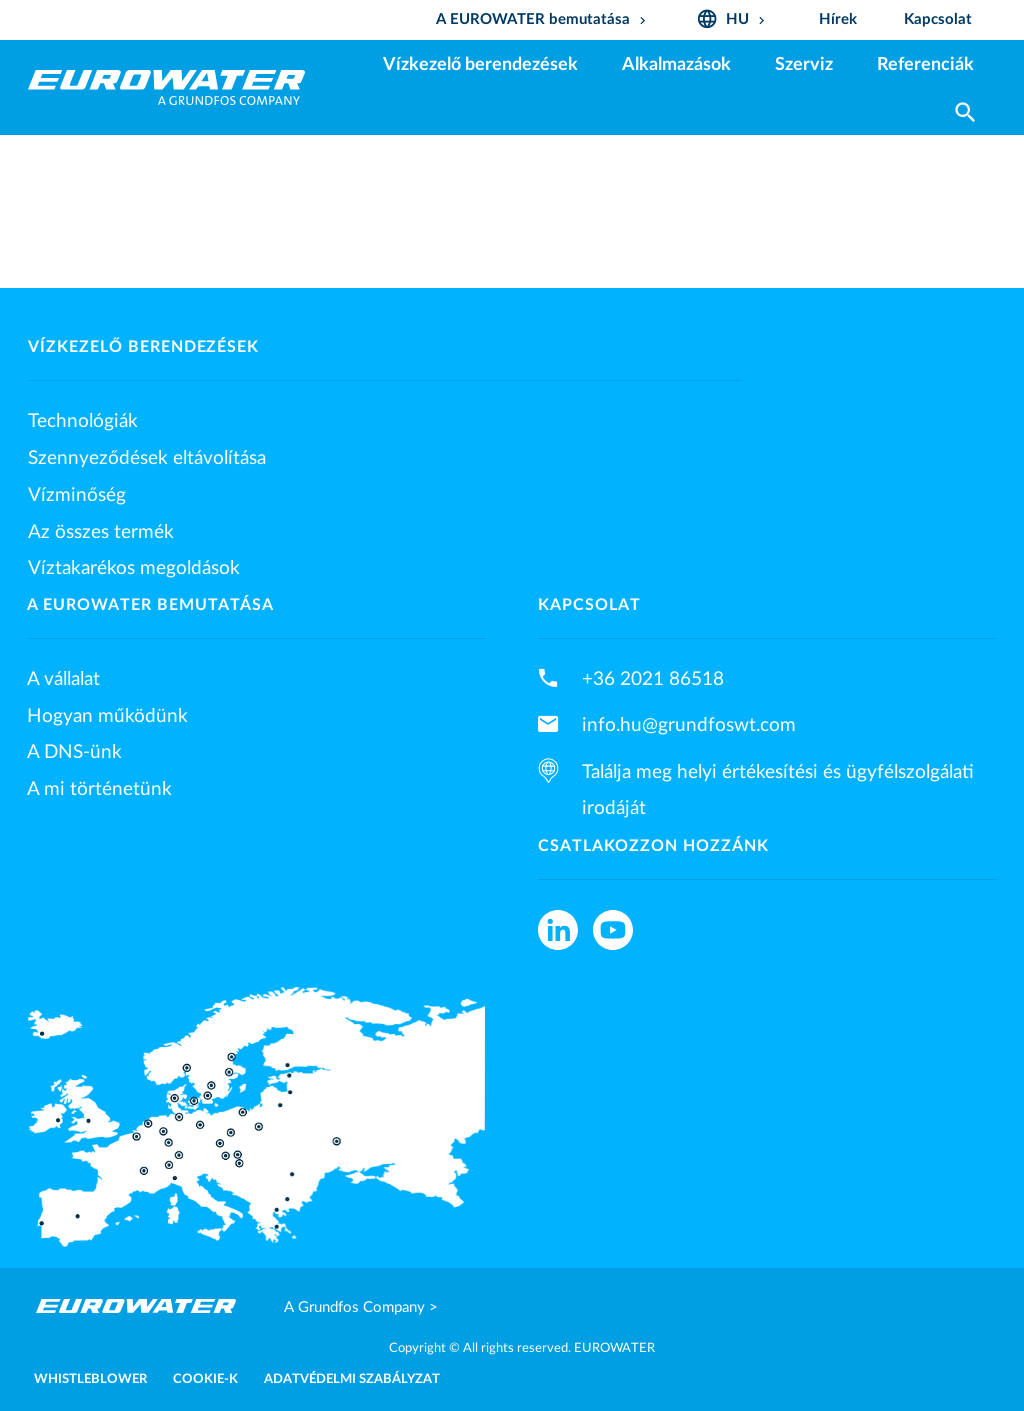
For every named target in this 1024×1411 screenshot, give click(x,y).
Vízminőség (77, 495)
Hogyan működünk (107, 716)
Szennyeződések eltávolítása (147, 458)
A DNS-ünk (74, 752)
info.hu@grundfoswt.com (689, 725)
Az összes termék (101, 532)
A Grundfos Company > (361, 1307)
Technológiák (83, 421)
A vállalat (63, 679)
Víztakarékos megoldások (134, 568)
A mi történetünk (99, 789)
